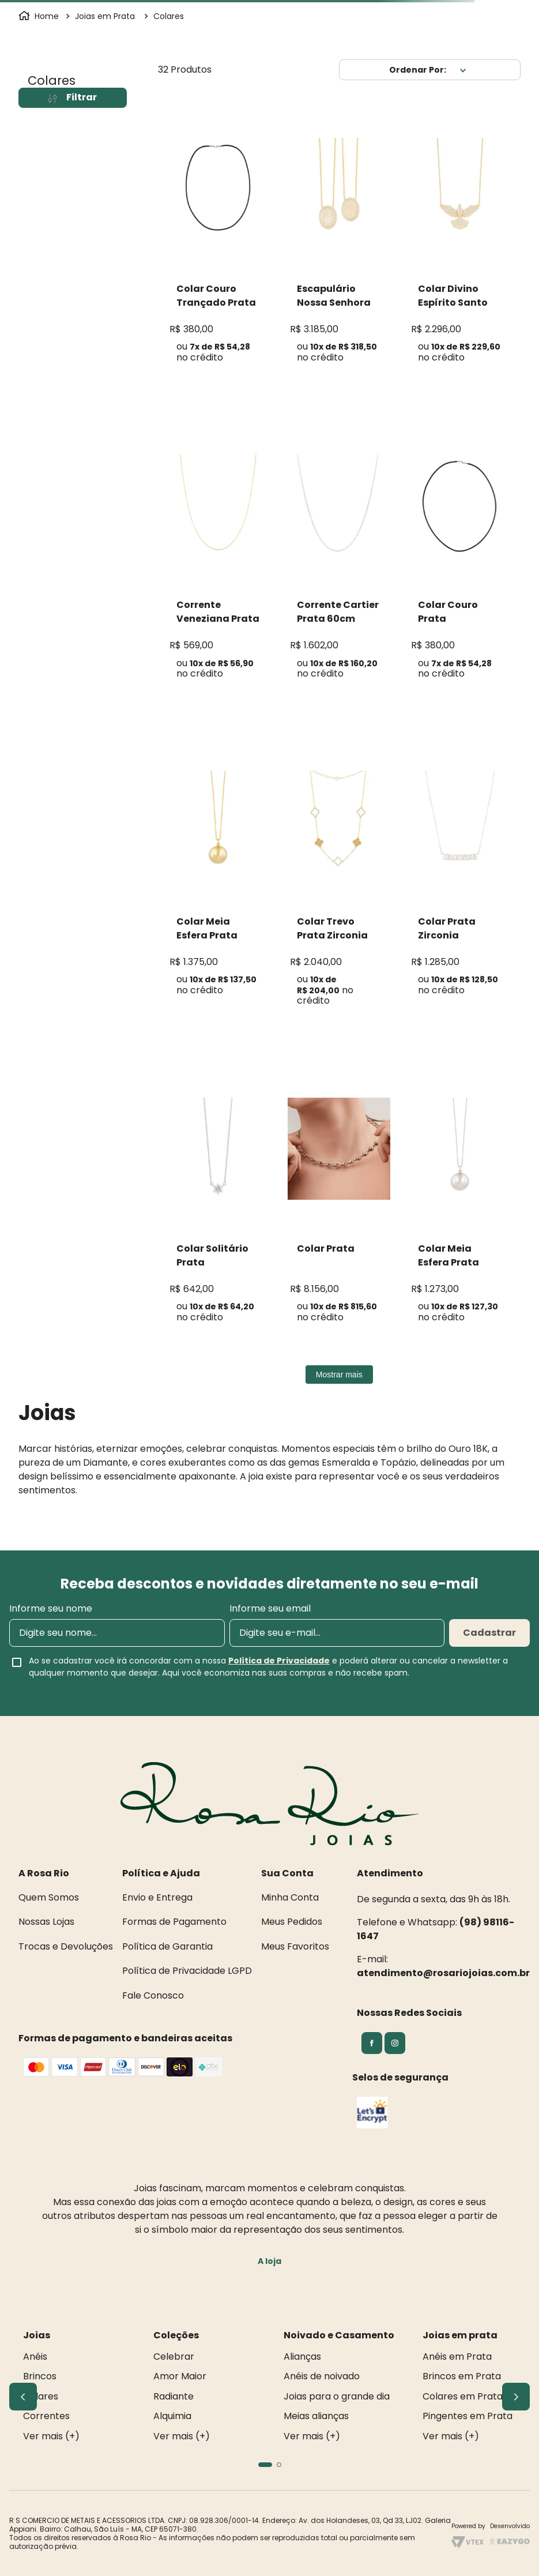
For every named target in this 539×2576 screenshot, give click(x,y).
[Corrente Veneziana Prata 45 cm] (218, 570)
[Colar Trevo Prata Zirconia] (339, 892)
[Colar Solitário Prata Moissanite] (218, 1213)
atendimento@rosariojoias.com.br (443, 1973)
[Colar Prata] (339, 1213)
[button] (265, 2464)
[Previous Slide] (23, 2396)
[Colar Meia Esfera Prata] (218, 887)
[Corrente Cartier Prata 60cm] (339, 570)
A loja (269, 2261)
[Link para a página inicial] (39, 16)
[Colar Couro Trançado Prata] (218, 254)
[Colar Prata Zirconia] (460, 887)
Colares (168, 16)
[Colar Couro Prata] (460, 570)
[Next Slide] (516, 2396)
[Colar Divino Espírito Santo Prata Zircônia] (460, 254)
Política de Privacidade (279, 1660)
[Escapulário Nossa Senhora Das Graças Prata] (339, 254)
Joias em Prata (105, 16)
